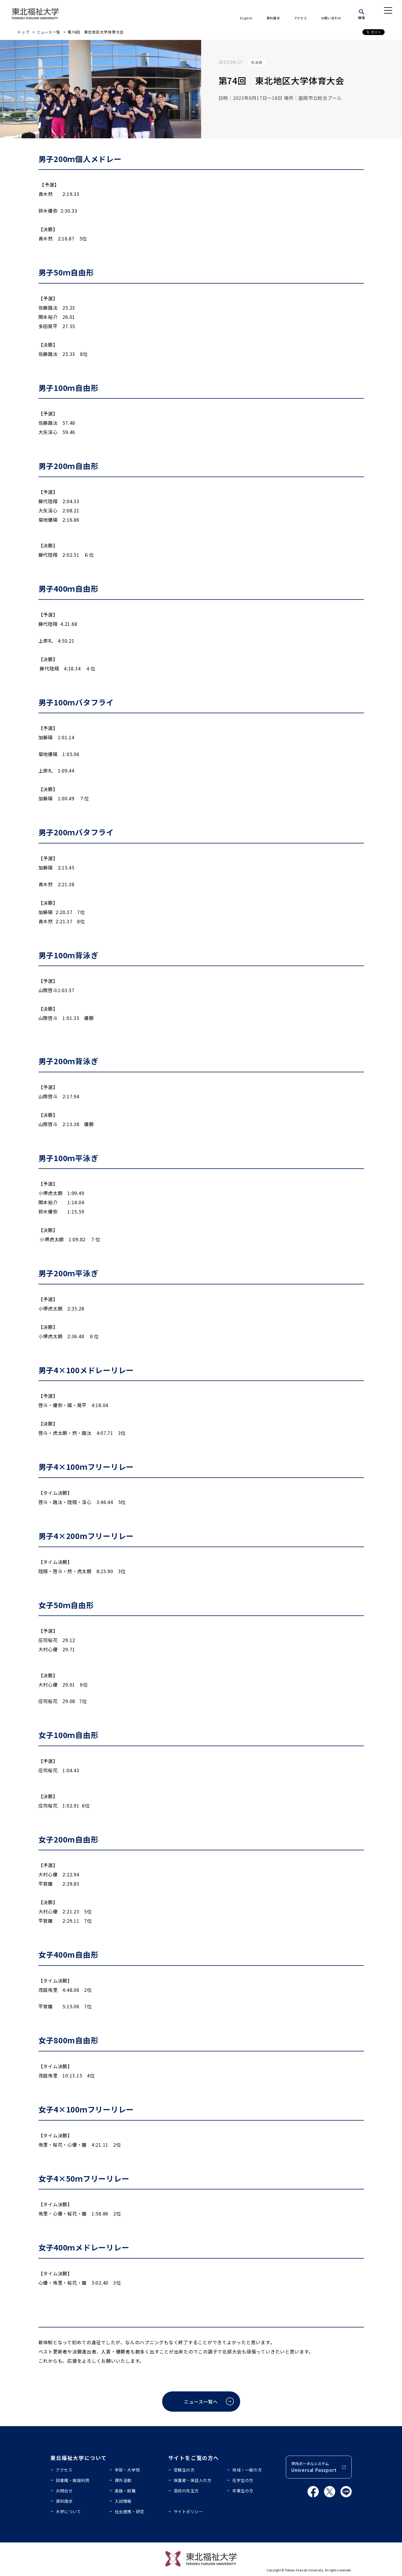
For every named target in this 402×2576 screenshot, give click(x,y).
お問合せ (64, 2491)
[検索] (361, 13)
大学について (68, 2511)
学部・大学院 (127, 2470)
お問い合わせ (331, 18)
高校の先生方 (186, 2491)
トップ (23, 32)
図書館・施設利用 (72, 2480)
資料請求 (273, 18)
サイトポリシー (188, 2511)
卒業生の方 (242, 2491)
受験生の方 (184, 2470)
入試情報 (123, 2501)
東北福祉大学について (78, 2457)
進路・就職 (125, 2491)
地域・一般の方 (247, 2470)
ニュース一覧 (48, 32)
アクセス (300, 18)
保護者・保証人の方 (193, 2480)
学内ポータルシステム (313, 2467)
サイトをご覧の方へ (193, 2457)
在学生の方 (242, 2480)
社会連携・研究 (129, 2511)
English (246, 18)
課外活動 (123, 2480)
